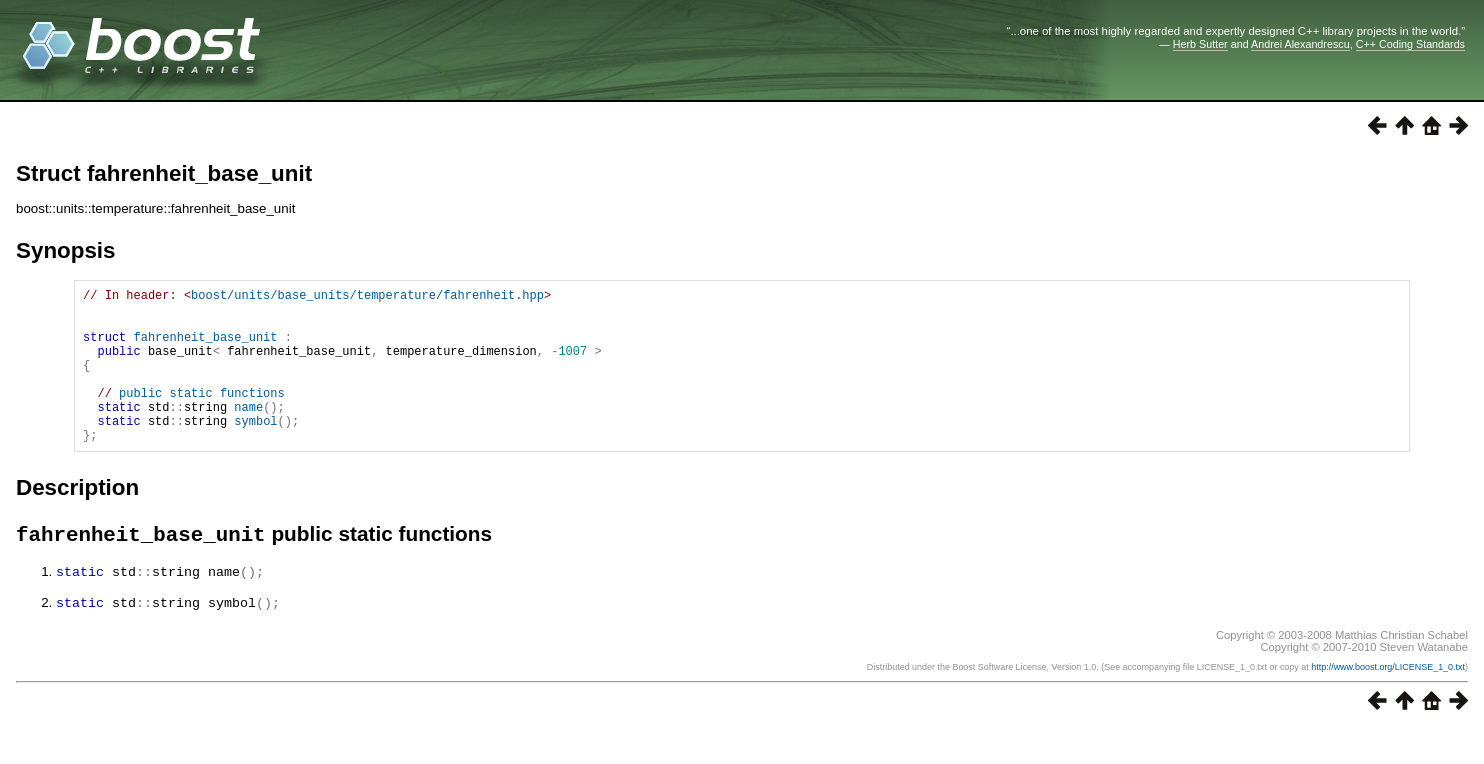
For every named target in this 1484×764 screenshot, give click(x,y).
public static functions (202, 416)
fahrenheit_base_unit (205, 348)
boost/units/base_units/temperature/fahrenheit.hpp (367, 297)
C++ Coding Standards (1410, 44)
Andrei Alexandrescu (1300, 44)
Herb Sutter (1200, 44)
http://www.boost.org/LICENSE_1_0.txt (1388, 701)
